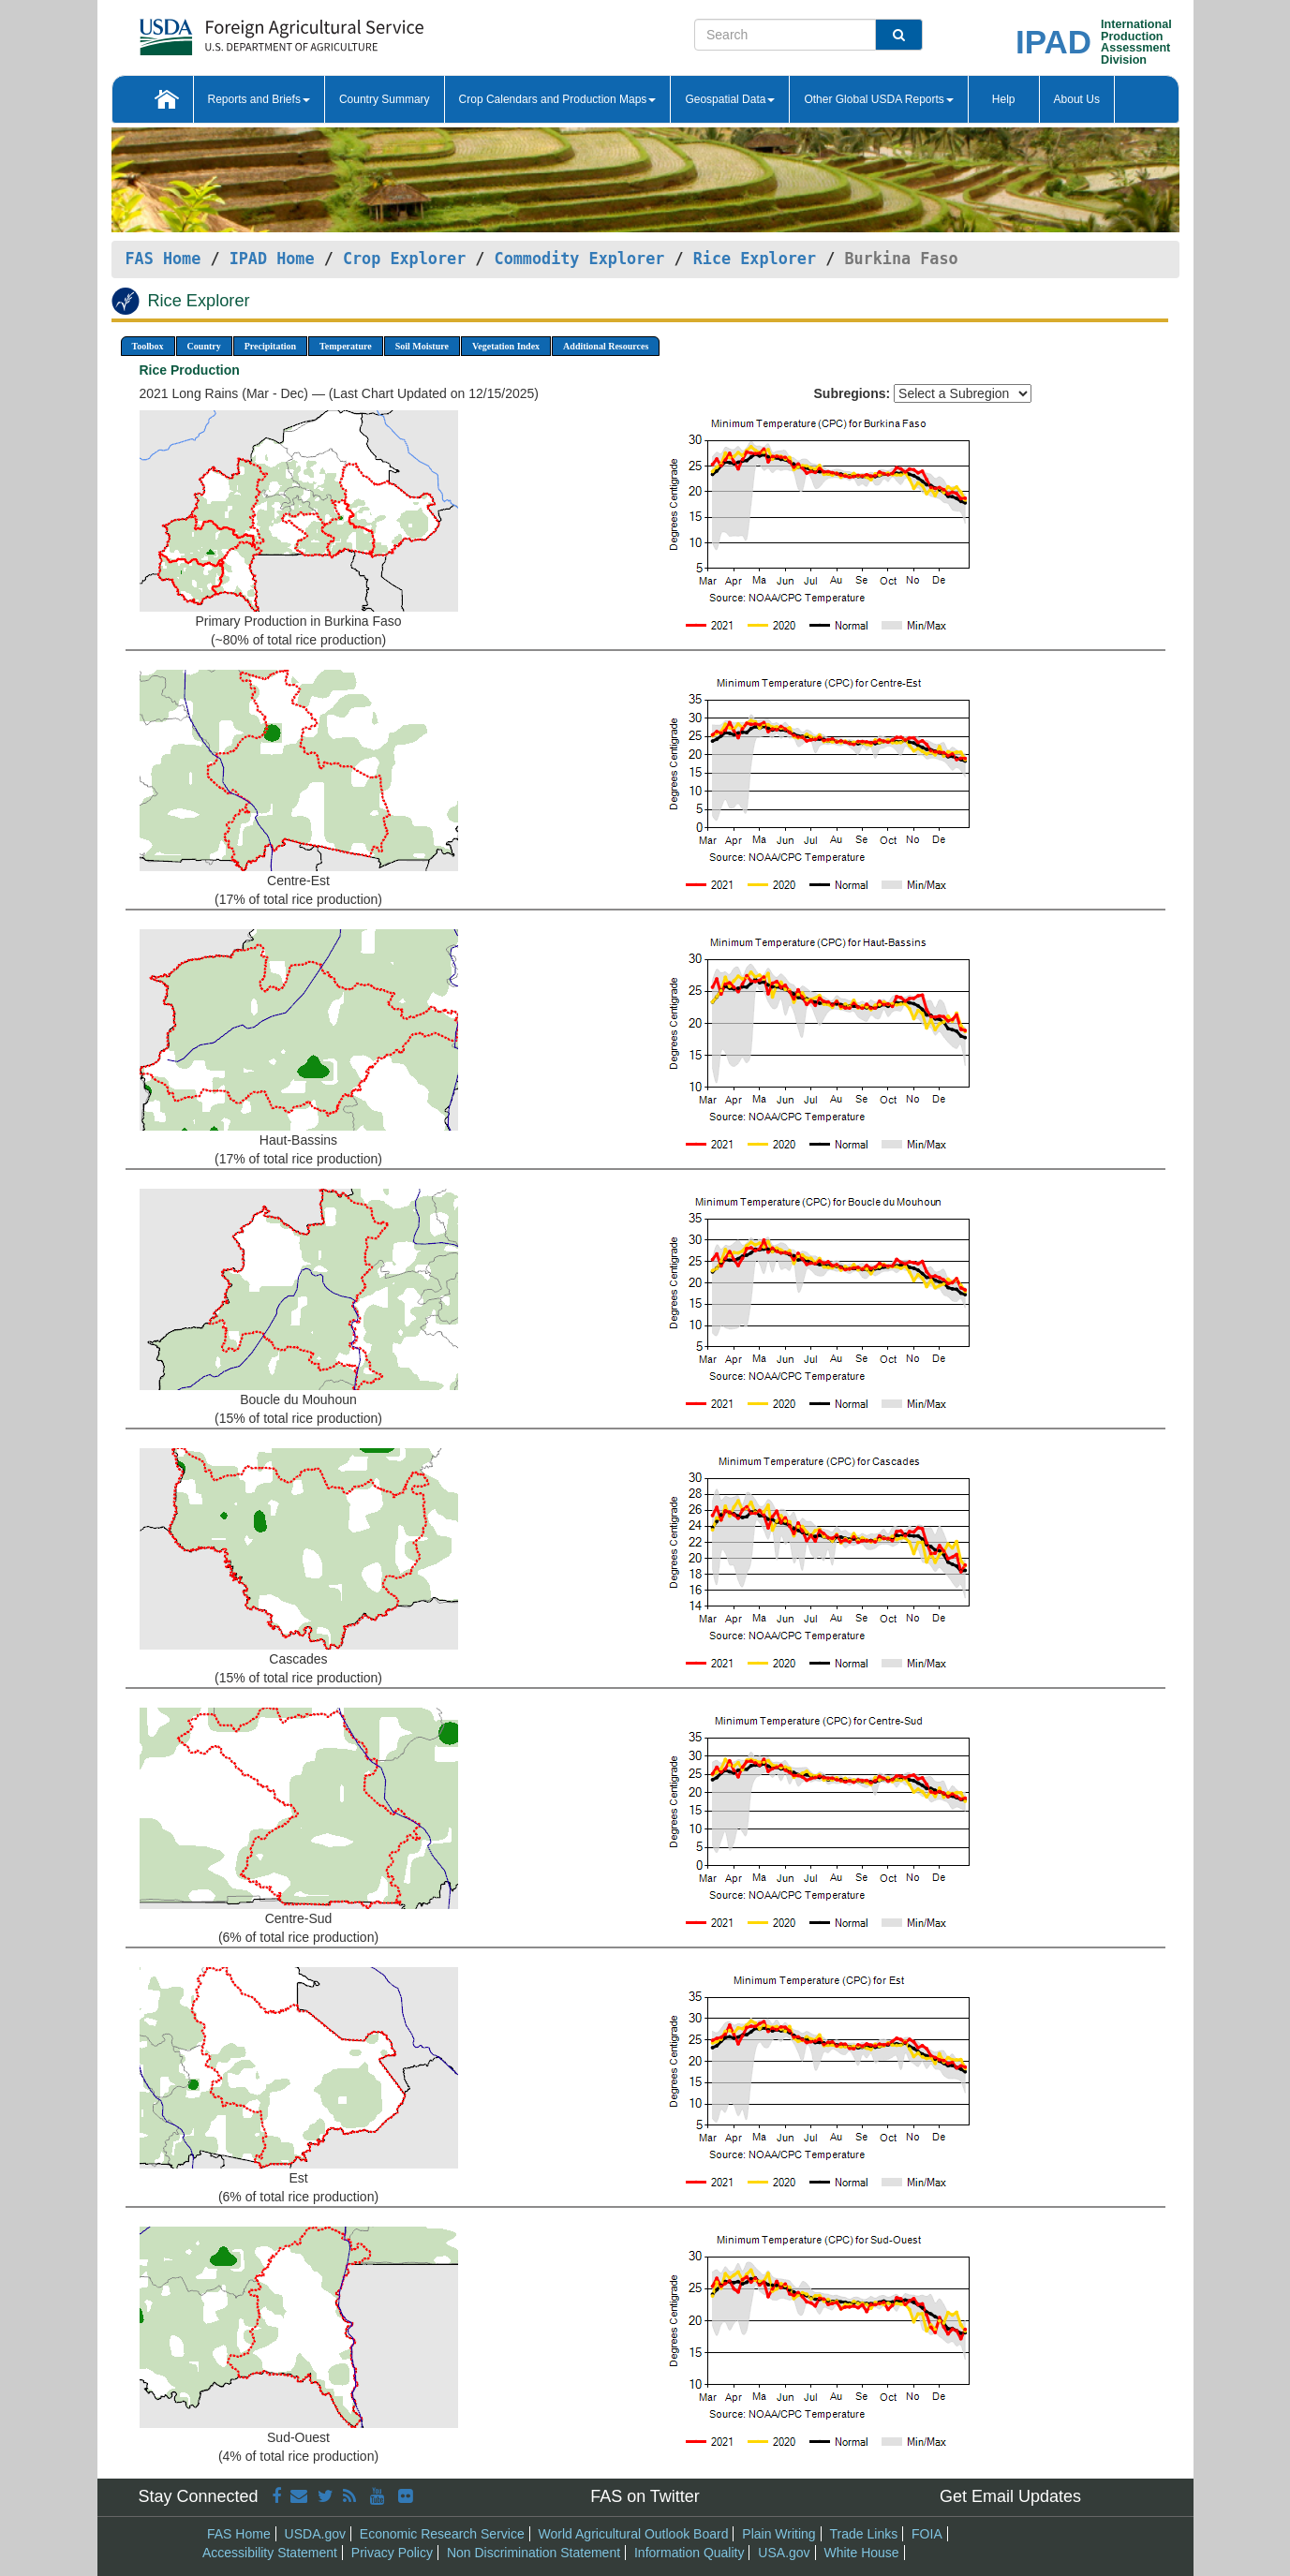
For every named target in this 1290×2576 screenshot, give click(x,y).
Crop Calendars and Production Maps (558, 99)
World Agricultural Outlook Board (634, 2533)
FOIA (927, 2533)
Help (1004, 99)
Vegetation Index (506, 346)
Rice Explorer (754, 258)
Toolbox (148, 346)
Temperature (345, 346)
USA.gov (783, 2552)
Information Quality (689, 2552)
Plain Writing (778, 2533)
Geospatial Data (730, 99)
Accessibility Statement (269, 2552)
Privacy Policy (392, 2552)
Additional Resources (605, 346)
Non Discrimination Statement (533, 2552)
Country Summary (384, 99)
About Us (1077, 99)
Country (204, 346)
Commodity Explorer (580, 258)
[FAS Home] (235, 30)
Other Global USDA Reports (878, 99)
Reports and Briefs (259, 99)
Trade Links (864, 2533)
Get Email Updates (1010, 2496)
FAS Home (163, 258)
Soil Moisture (422, 346)
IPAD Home (272, 258)
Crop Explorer (404, 258)
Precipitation (270, 346)
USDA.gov (315, 2533)
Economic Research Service (442, 2533)
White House (860, 2552)
